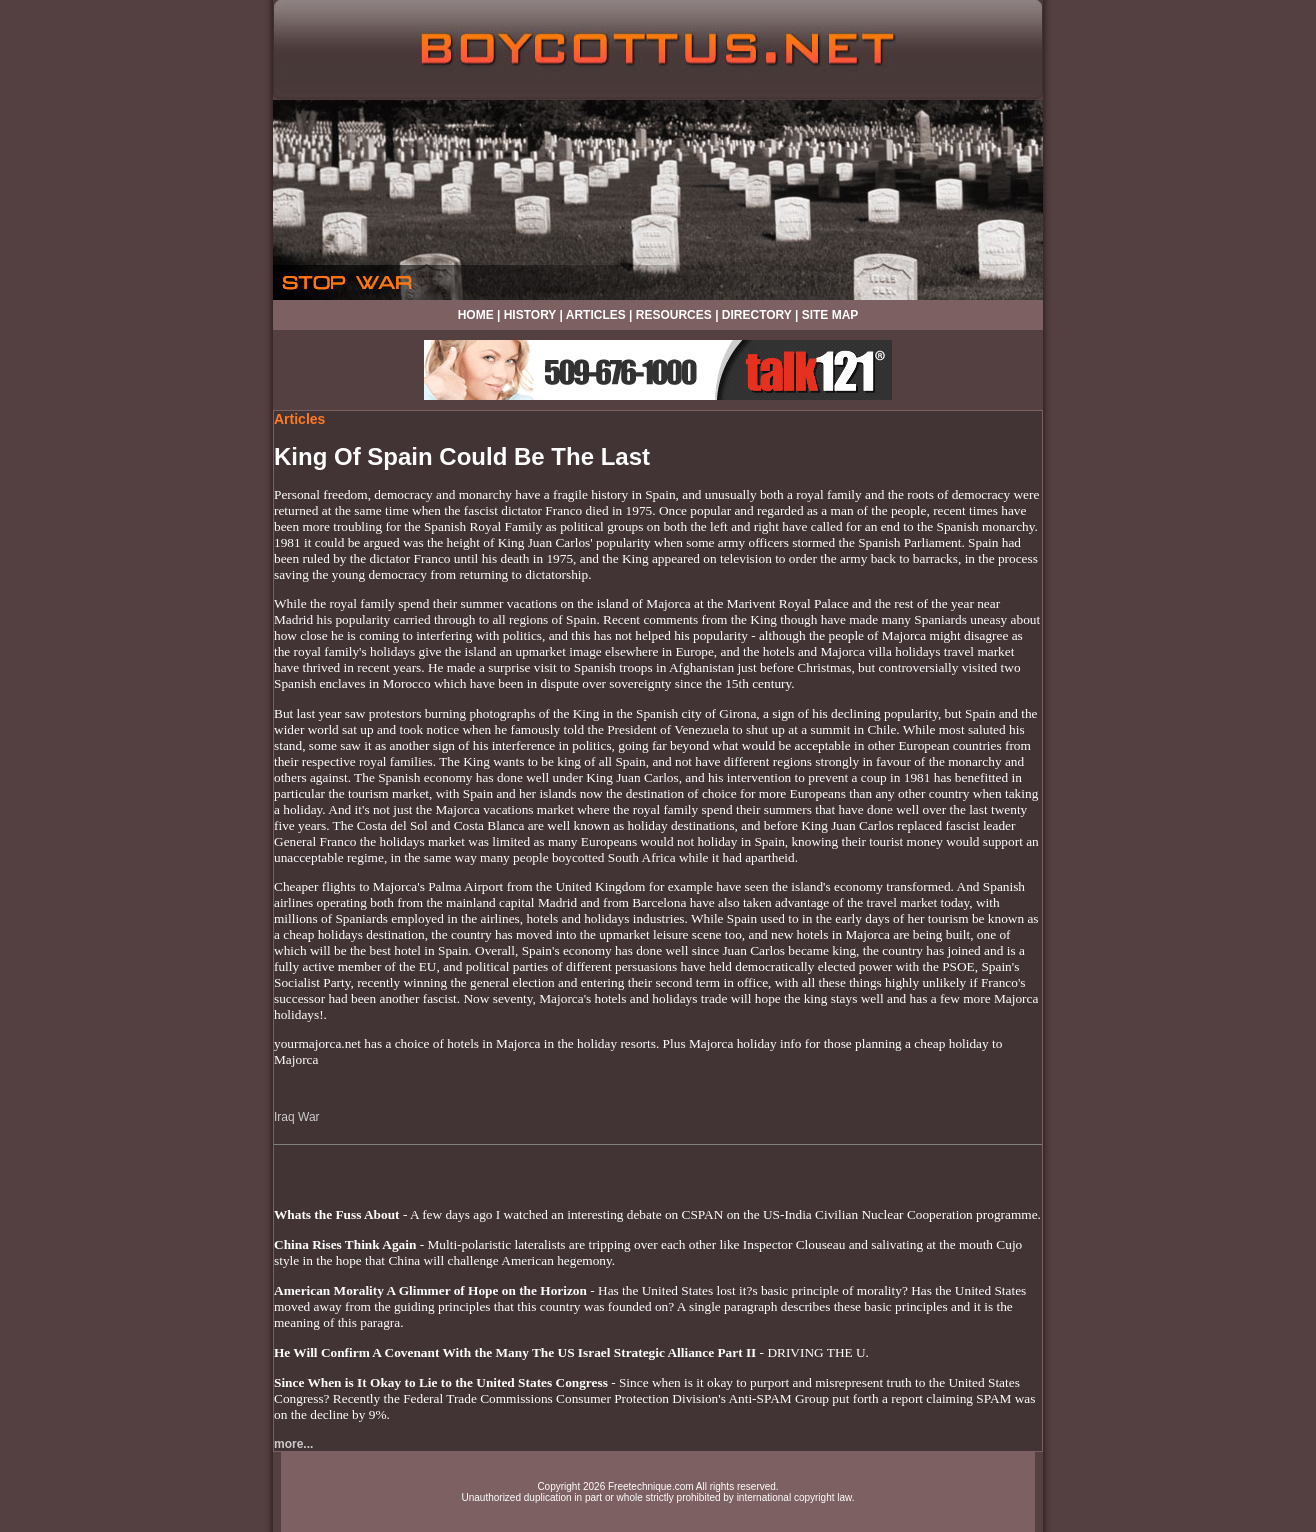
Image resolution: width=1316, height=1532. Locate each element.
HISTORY (530, 315)
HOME (476, 315)
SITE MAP (830, 315)
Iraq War (297, 1117)
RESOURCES (674, 315)
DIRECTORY (757, 315)
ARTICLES (596, 315)
